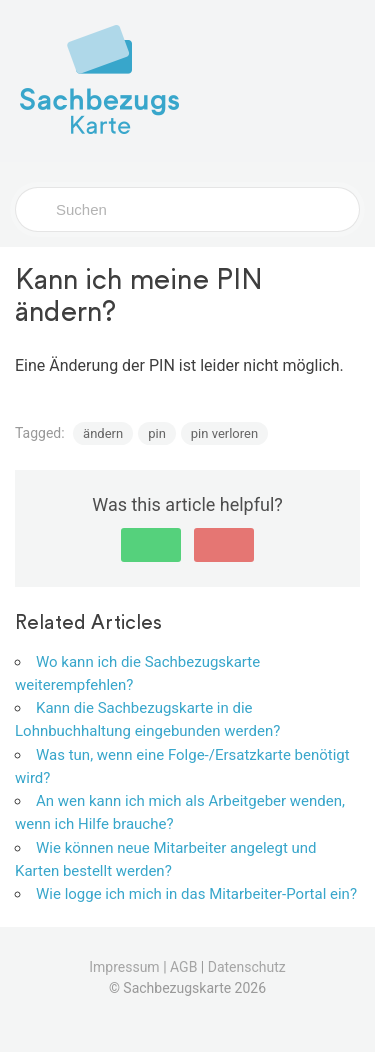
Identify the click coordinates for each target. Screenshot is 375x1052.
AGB (183, 967)
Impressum (124, 967)
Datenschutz (247, 967)
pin (157, 433)
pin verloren (224, 433)
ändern (103, 433)
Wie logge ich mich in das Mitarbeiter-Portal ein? (196, 894)
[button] (151, 545)
